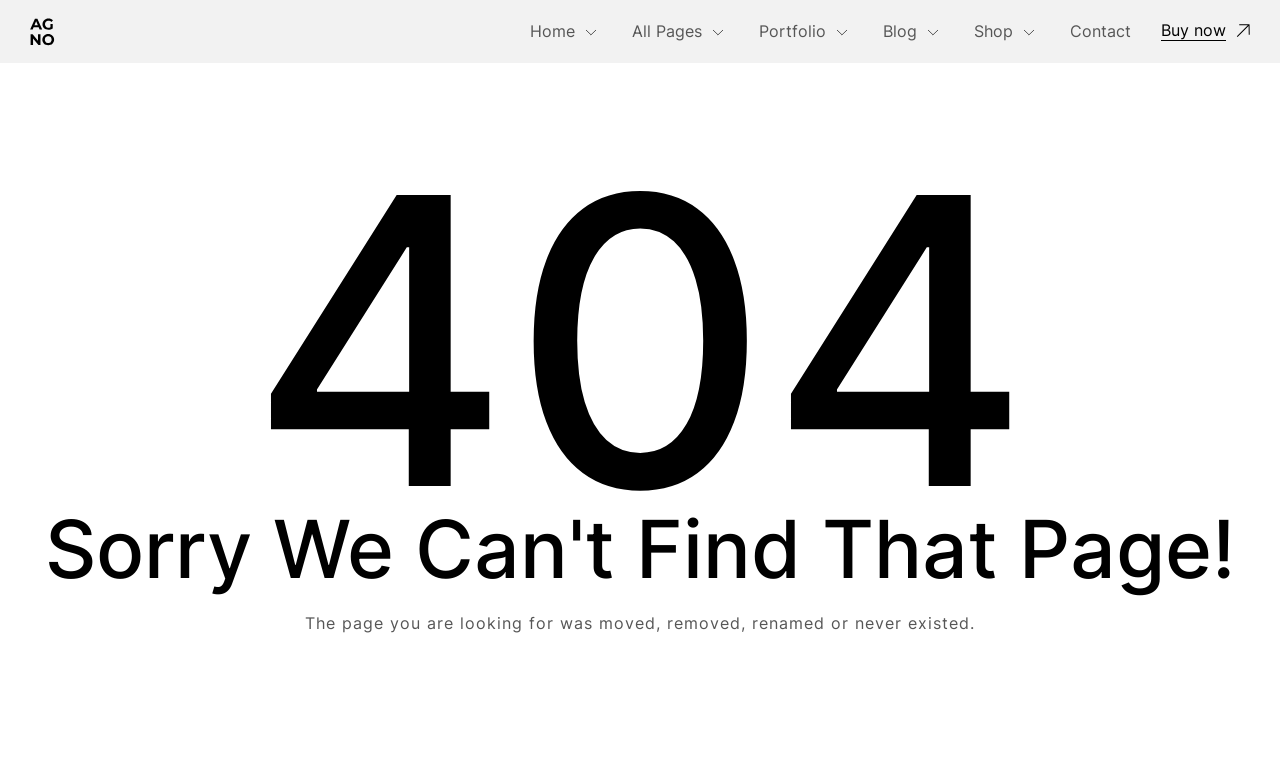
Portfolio (792, 31)
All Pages (667, 31)
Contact (1100, 31)
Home (552, 31)
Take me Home (640, 703)
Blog (900, 31)
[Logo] (42, 31)
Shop (993, 31)
